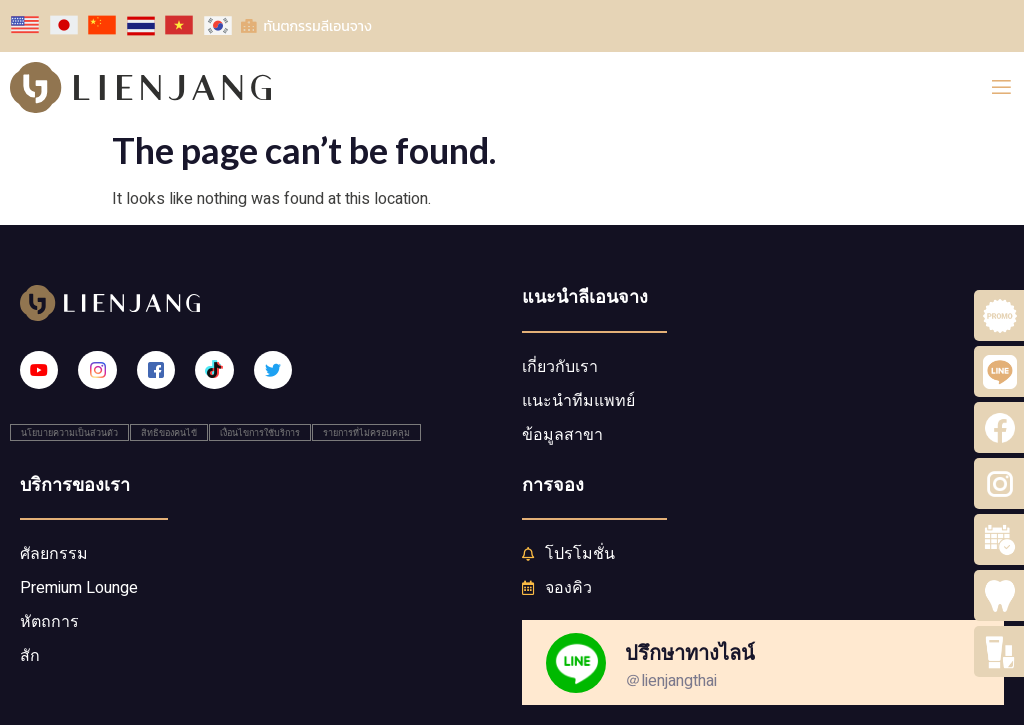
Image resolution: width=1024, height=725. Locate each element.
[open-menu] (1001, 87)
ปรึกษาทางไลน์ (690, 652)
